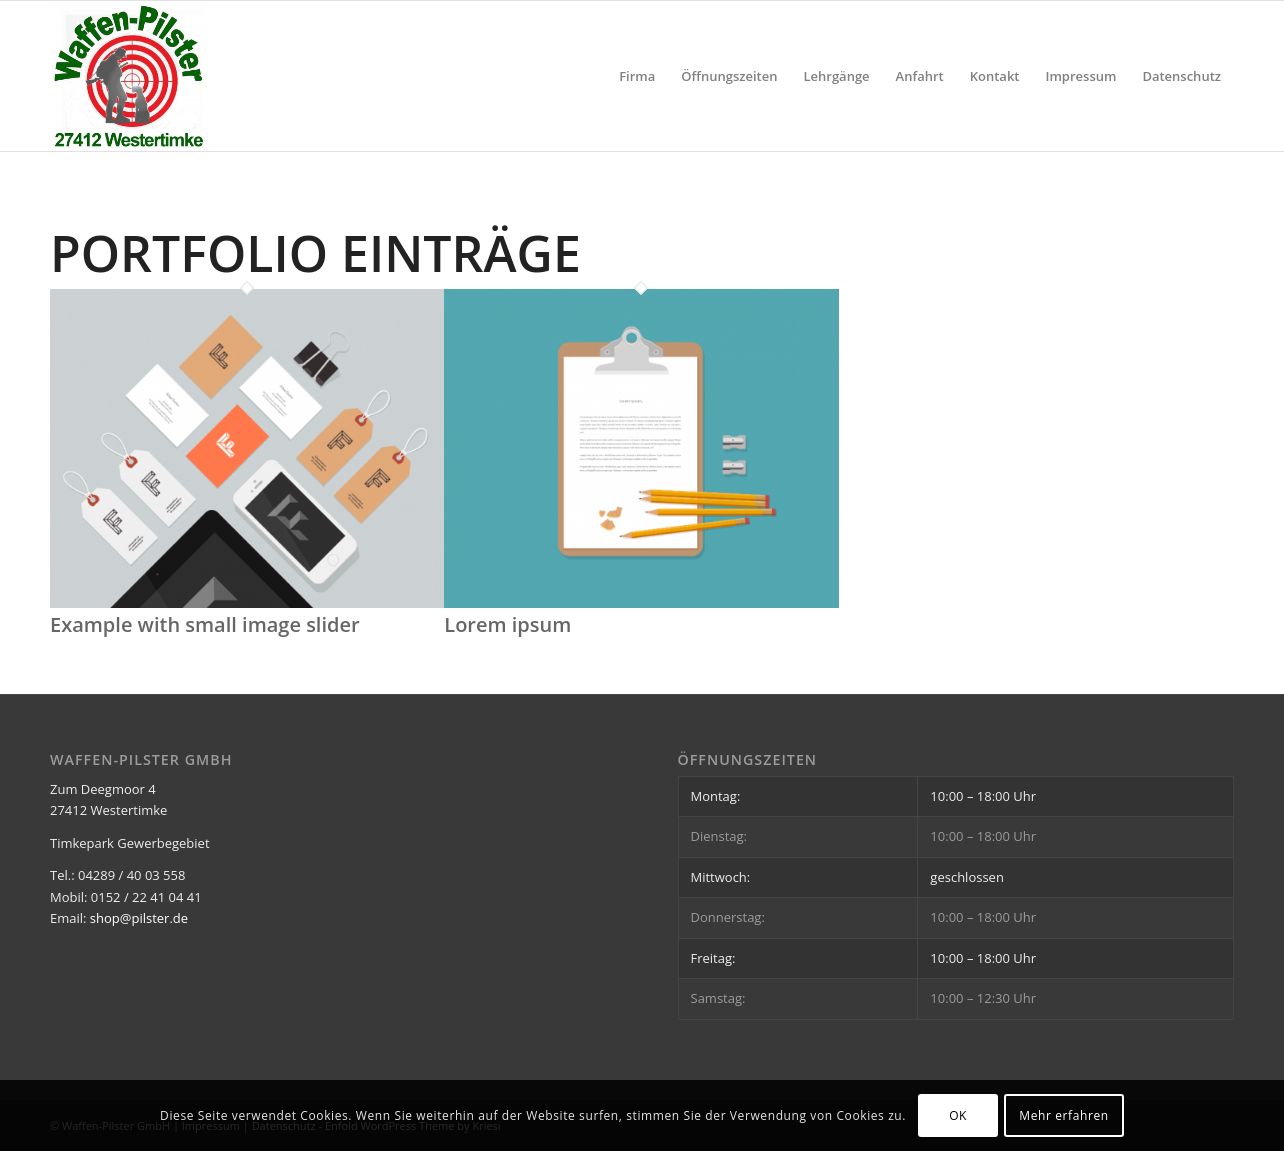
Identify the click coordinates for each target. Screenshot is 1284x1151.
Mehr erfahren (1063, 1115)
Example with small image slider (205, 624)
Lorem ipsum (507, 624)
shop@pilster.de (139, 918)
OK (958, 1115)
